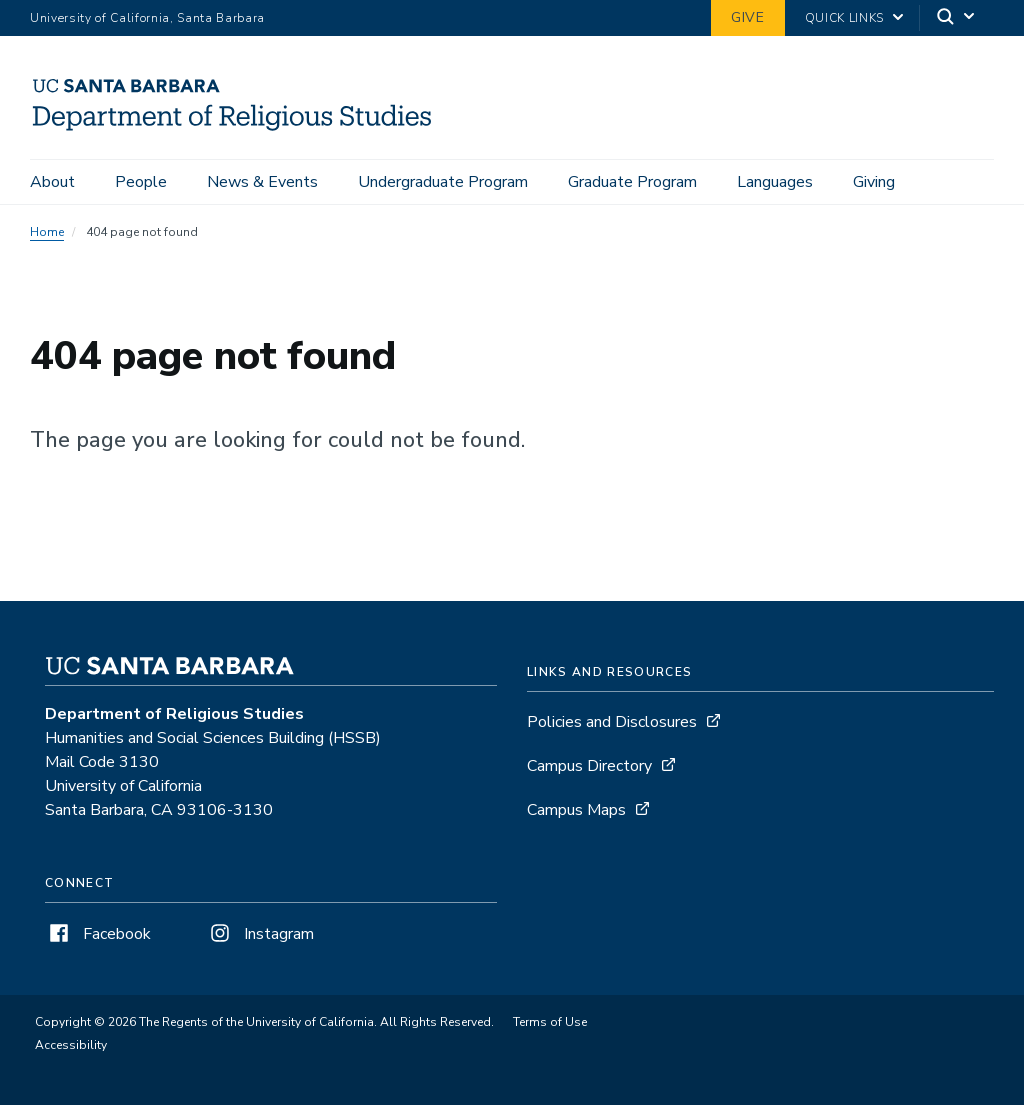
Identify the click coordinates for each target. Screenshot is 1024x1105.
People (141, 182)
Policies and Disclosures (612, 722)
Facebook (98, 934)
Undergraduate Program (443, 182)
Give (748, 17)
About (52, 182)
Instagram (260, 934)
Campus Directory (589, 766)
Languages (775, 182)
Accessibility (71, 1045)
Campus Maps (576, 810)
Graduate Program (632, 182)
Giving (874, 182)
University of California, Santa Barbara (147, 18)
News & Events (262, 182)
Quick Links (844, 18)
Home (47, 232)
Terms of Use (550, 1022)
